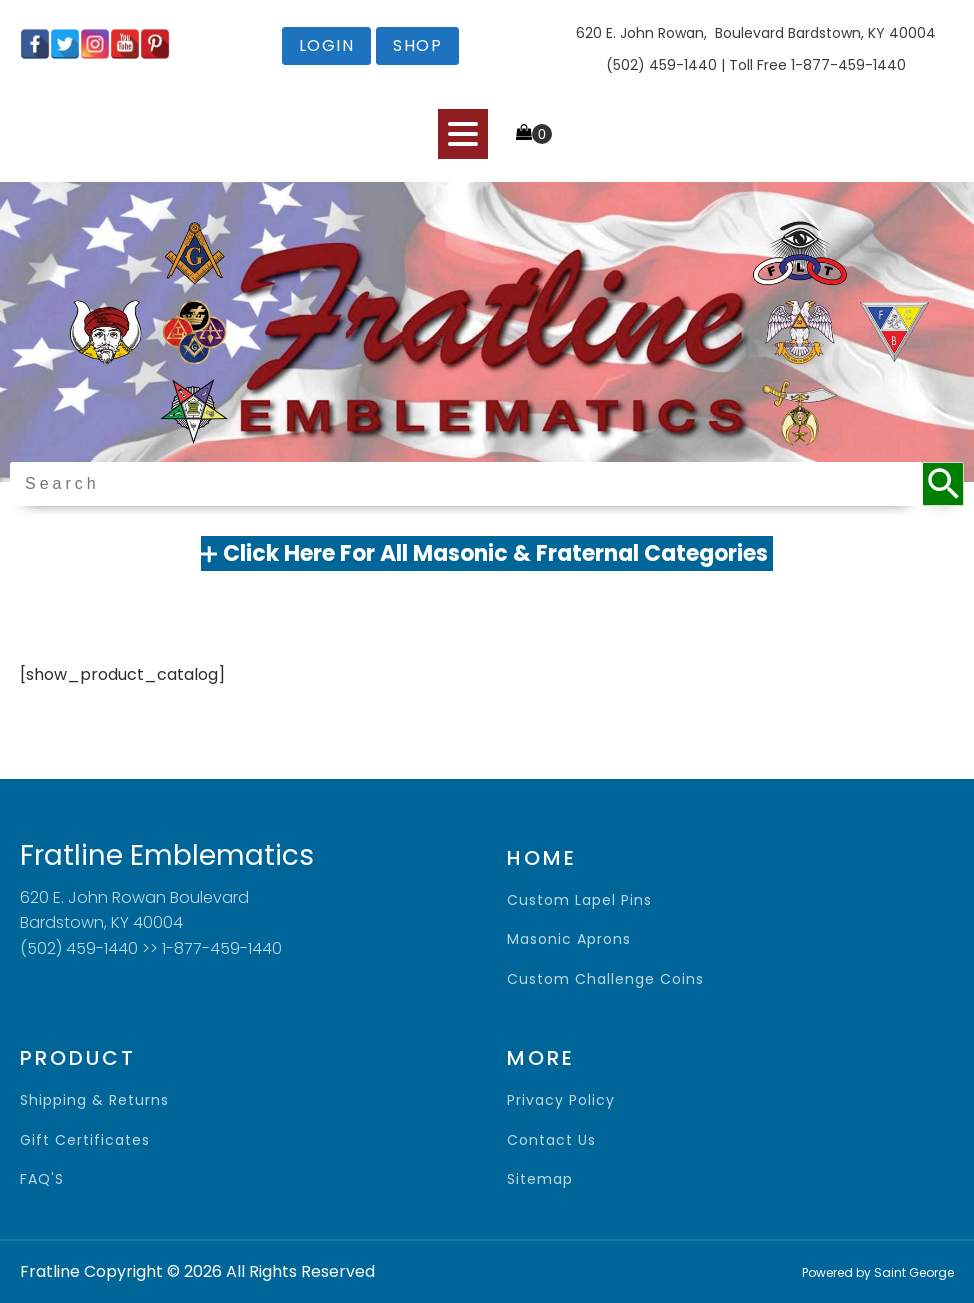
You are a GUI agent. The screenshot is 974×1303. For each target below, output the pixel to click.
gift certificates (85, 1140)
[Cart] (534, 134)
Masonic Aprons (569, 939)
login (327, 45)
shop (417, 45)
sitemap (540, 1179)
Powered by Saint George (878, 1272)
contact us (551, 1140)
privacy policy (561, 1100)
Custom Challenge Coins (605, 979)
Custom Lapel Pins (579, 900)
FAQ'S (42, 1179)
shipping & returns (94, 1100)
